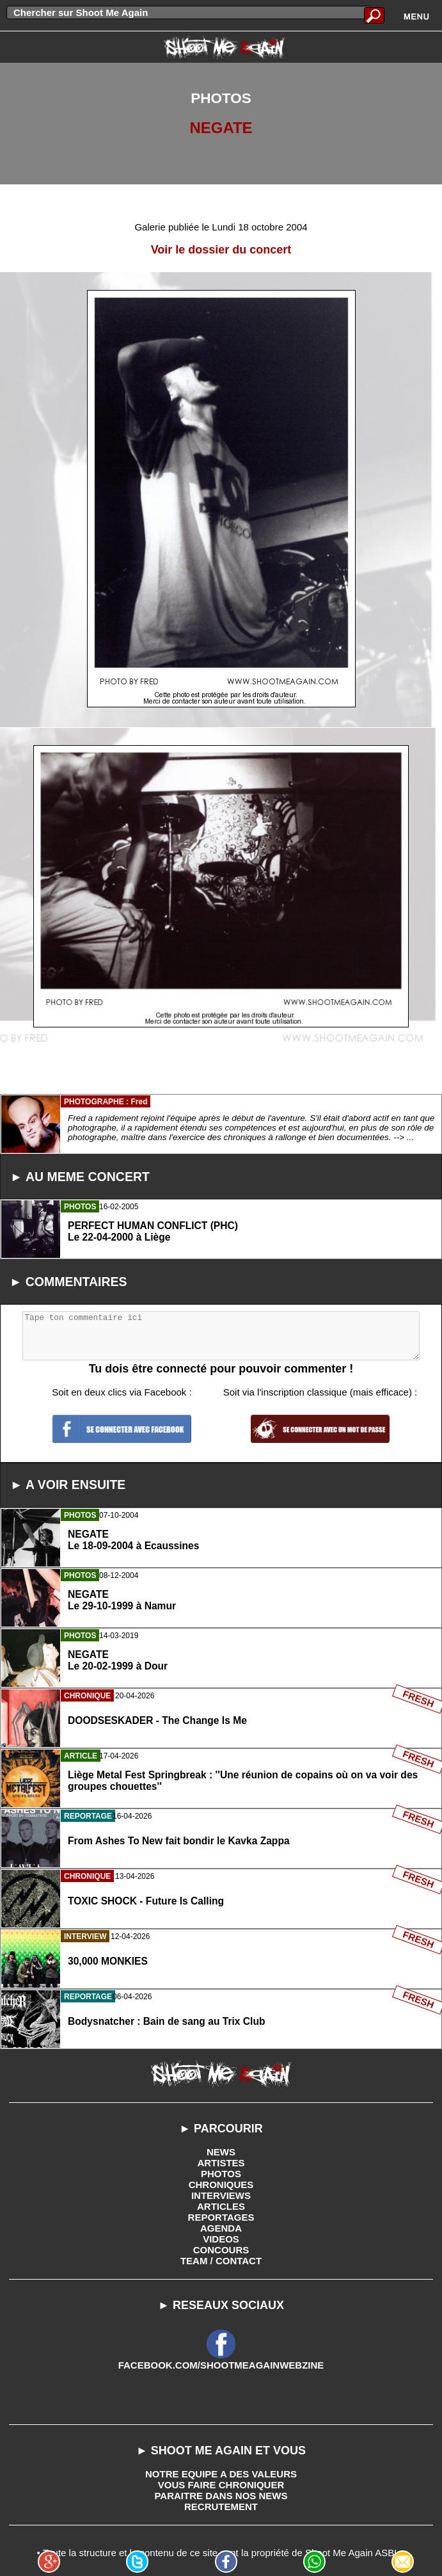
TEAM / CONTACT (221, 2260)
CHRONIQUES (221, 2184)
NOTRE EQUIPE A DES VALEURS (221, 2473)
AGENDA (221, 2228)
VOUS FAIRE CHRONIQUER (221, 2484)
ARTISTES (220, 2162)
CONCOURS (221, 2249)
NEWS (221, 2151)
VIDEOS (221, 2239)
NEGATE (220, 127)
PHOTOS (221, 2173)
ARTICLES (221, 2206)
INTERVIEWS (221, 2195)
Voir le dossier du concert (221, 249)
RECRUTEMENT (221, 2506)
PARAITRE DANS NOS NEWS (220, 2495)
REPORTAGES (221, 2217)
